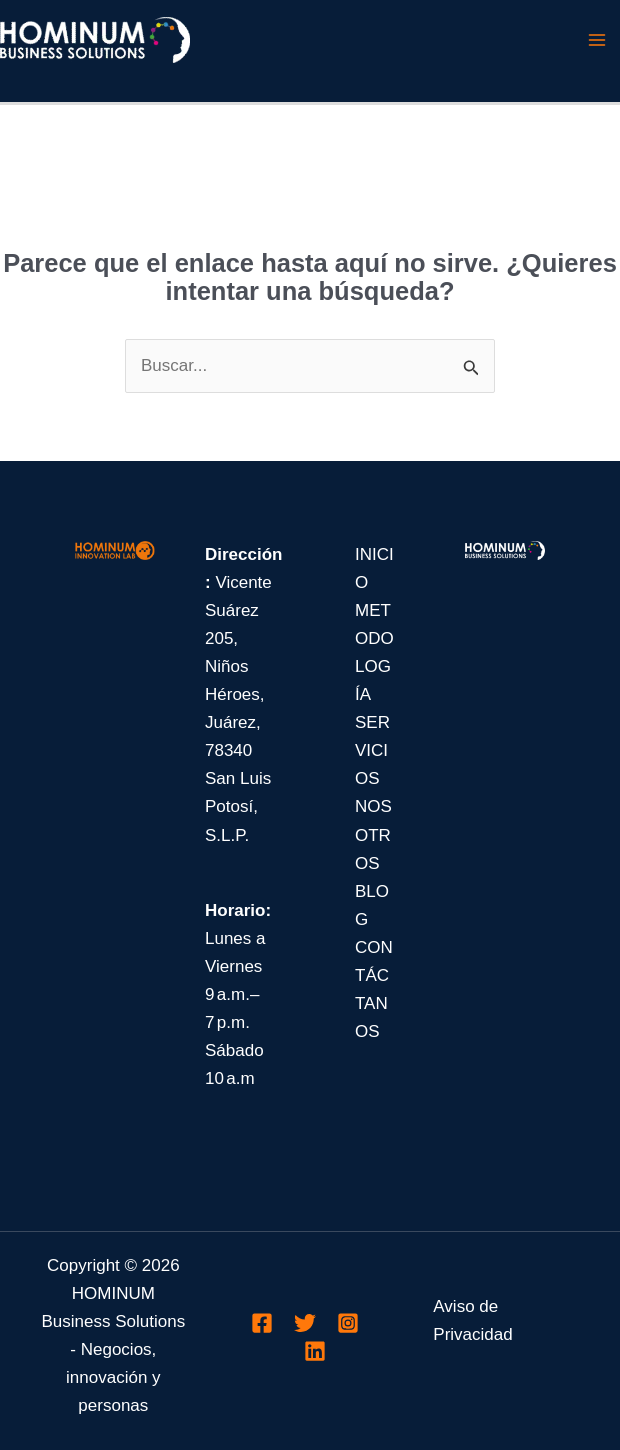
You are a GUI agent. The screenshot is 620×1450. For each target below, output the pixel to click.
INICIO (374, 568)
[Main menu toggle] (598, 40)
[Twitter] (305, 1323)
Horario (235, 910)
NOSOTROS (373, 834)
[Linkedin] (315, 1351)
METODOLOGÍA (374, 652)
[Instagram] (348, 1323)
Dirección (243, 554)
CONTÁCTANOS (374, 989)
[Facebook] (262, 1323)
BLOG (372, 905)
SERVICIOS (372, 750)
